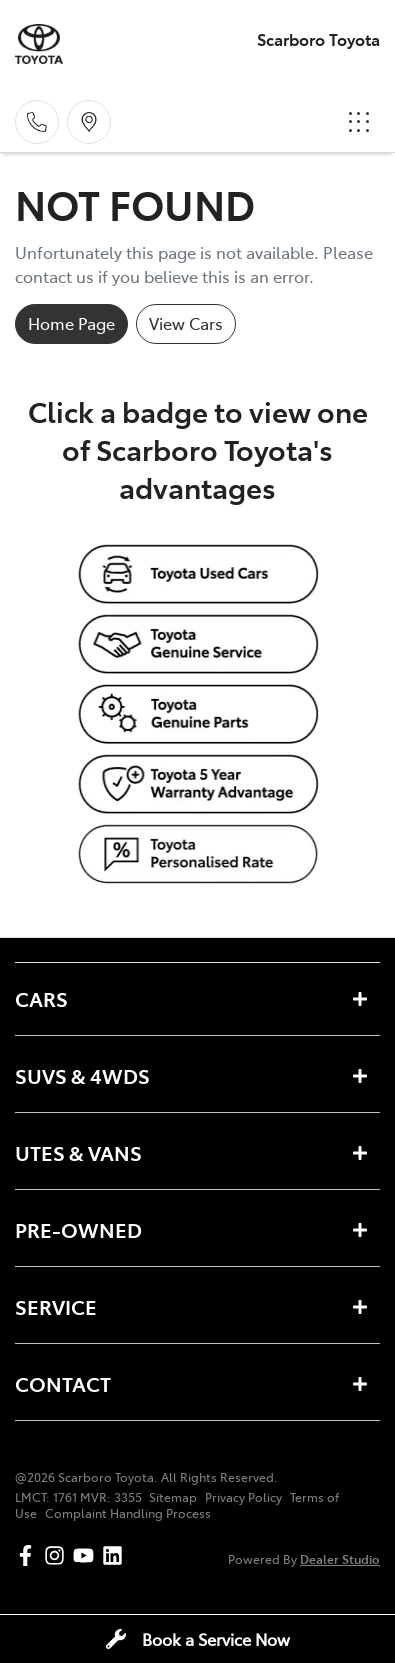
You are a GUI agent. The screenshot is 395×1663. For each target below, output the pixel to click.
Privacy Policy (243, 1497)
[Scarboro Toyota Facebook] (29, 1555)
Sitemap (173, 1497)
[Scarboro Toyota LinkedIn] (116, 1555)
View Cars (186, 323)
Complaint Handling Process (128, 1513)
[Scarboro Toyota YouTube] (87, 1555)
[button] (359, 122)
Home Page (71, 323)
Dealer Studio (340, 1558)
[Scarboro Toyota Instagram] (58, 1555)
